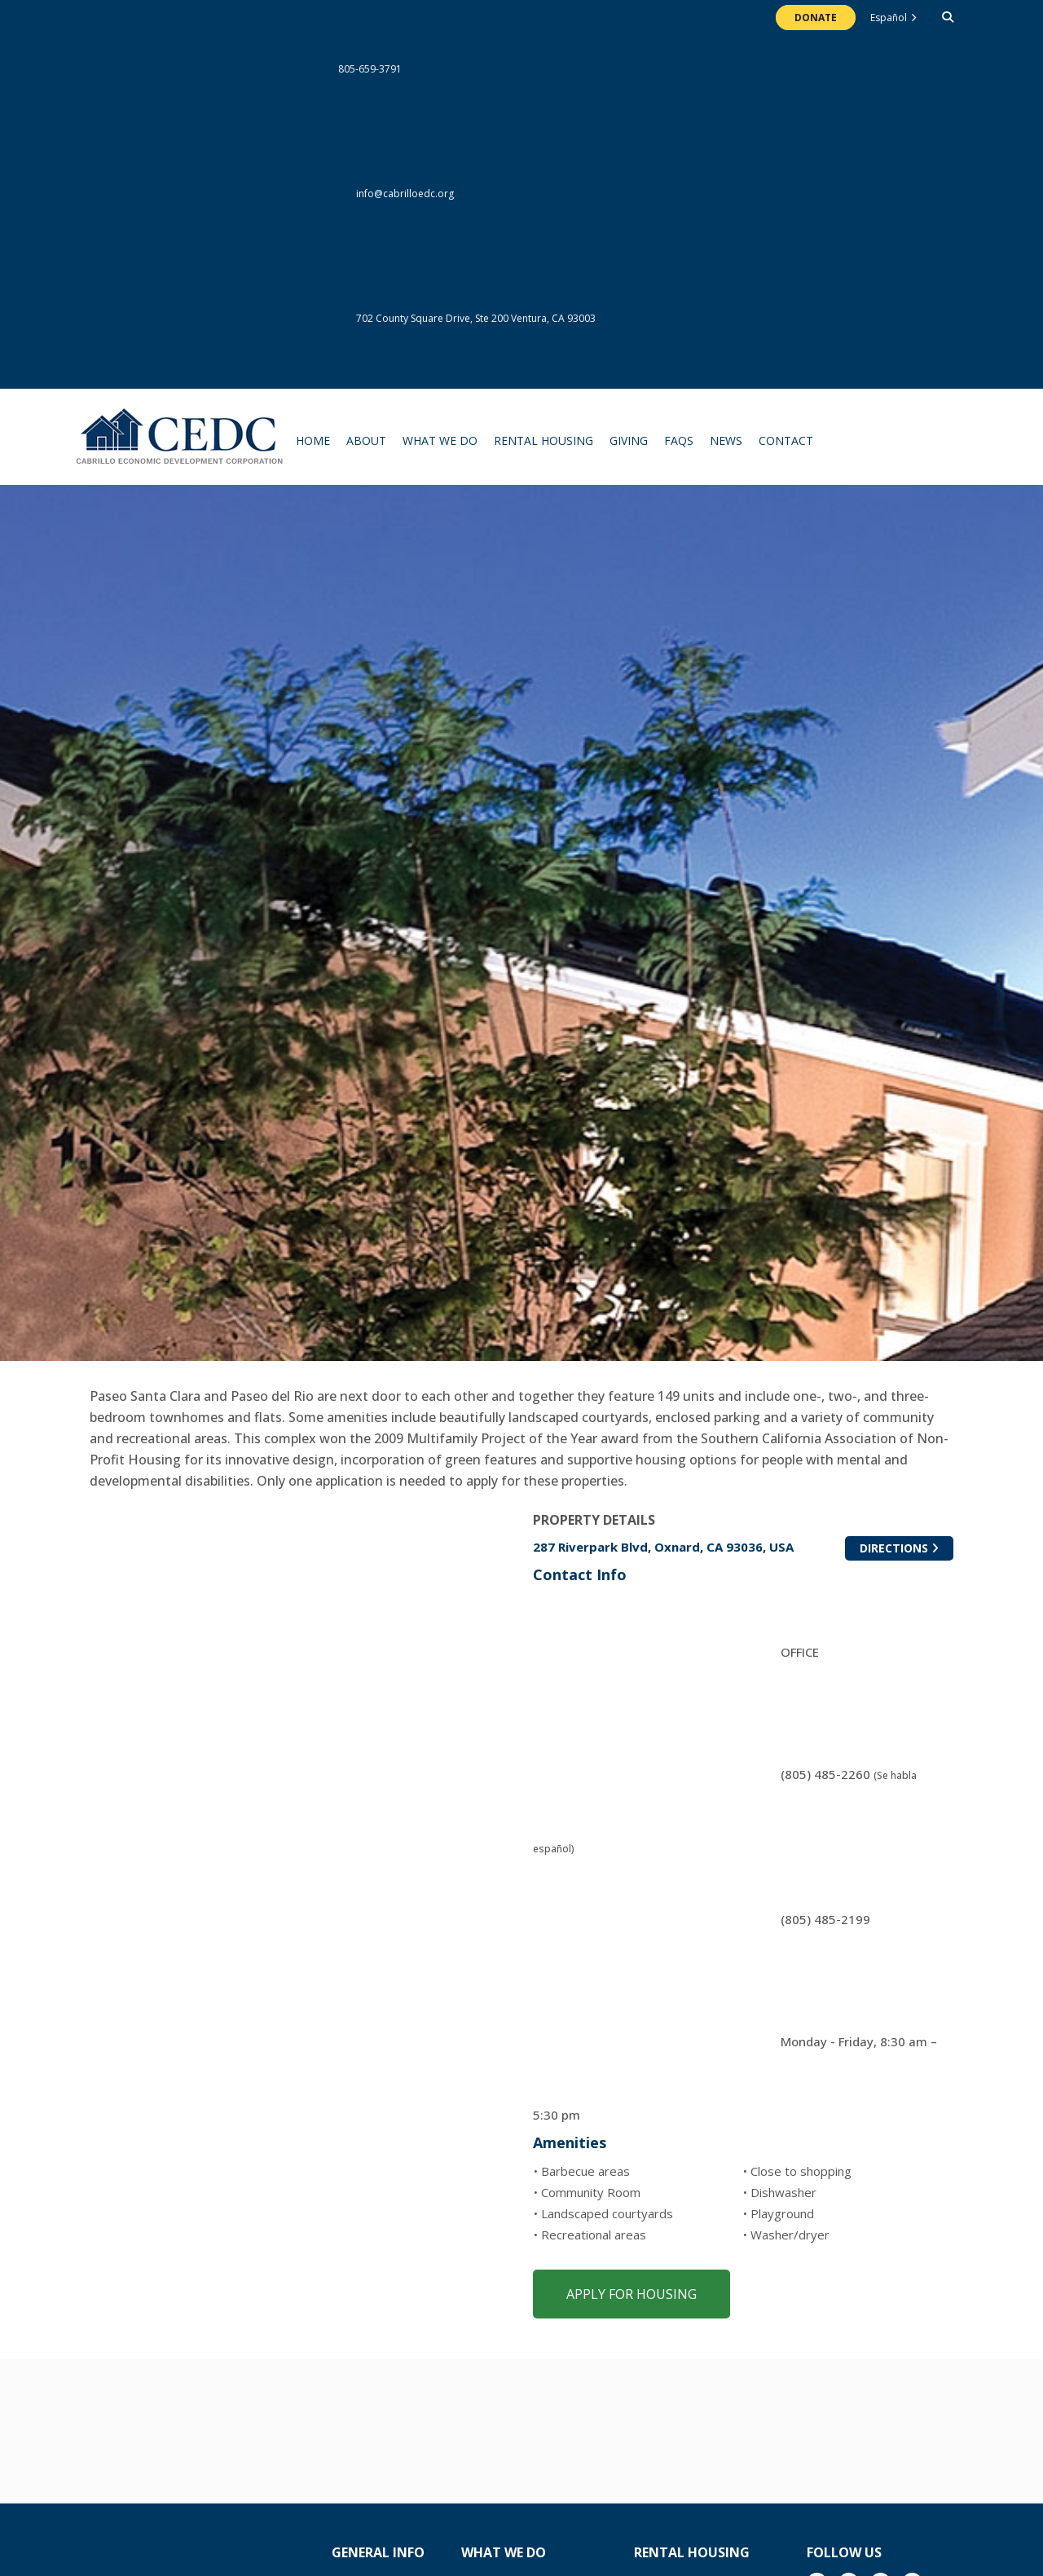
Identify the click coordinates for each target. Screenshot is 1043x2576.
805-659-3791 (246, 69)
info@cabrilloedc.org (272, 193)
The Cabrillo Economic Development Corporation (179, 445)
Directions (906, 1549)
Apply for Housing (631, 2294)
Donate (815, 17)
